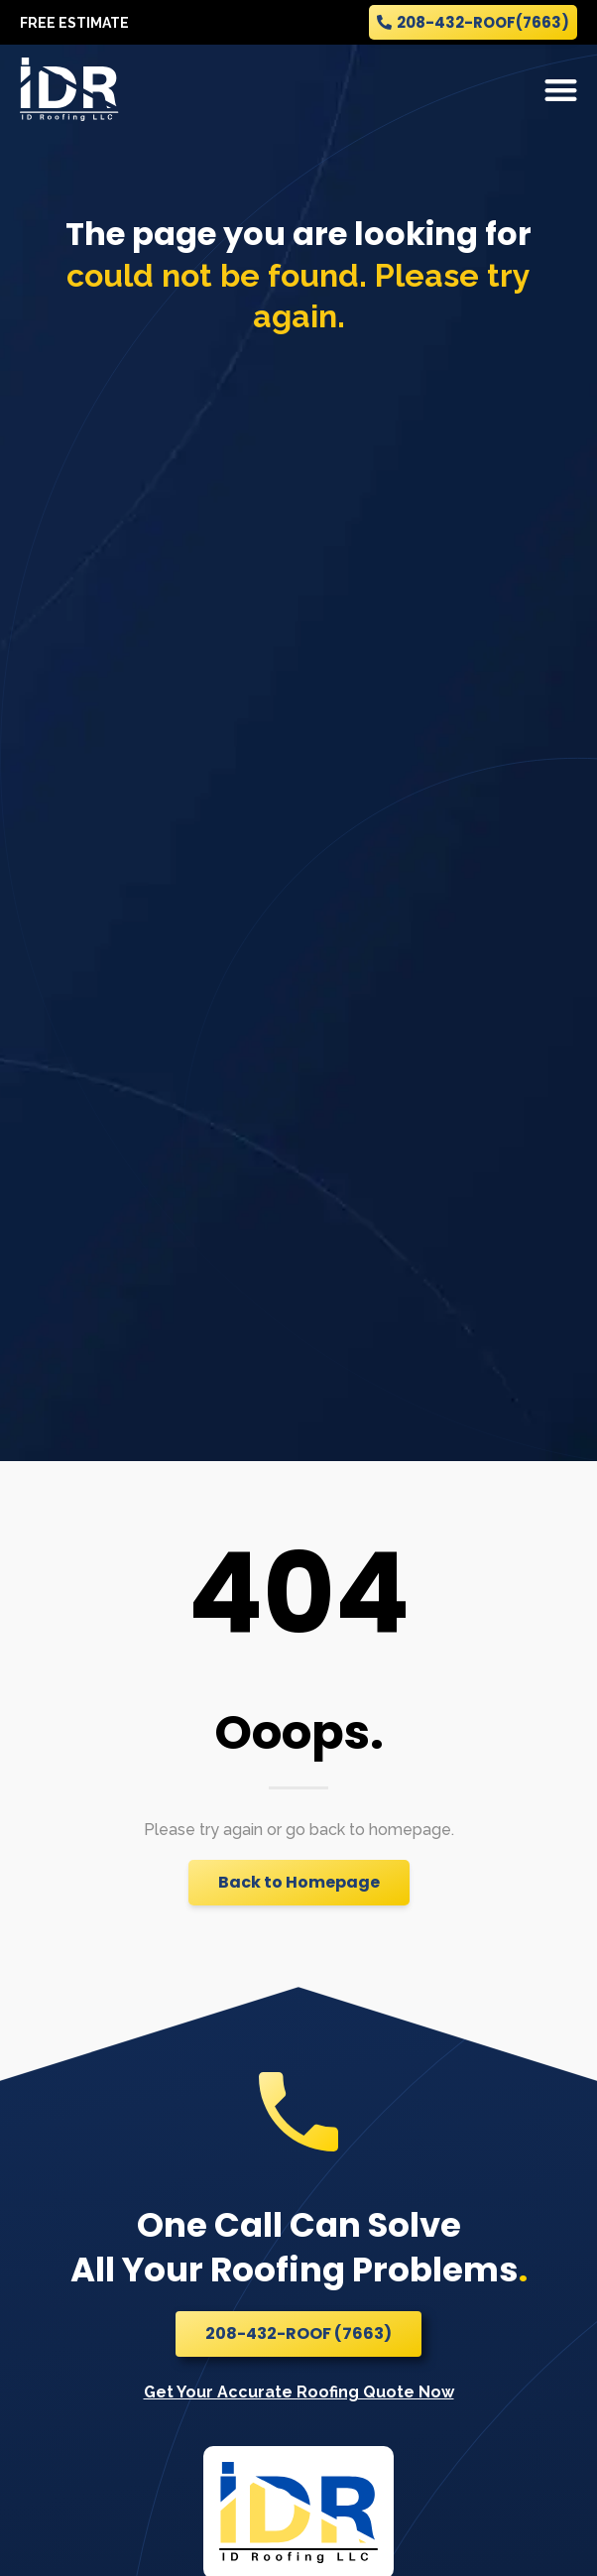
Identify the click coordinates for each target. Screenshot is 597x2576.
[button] (562, 89)
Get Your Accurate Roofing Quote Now (299, 2392)
